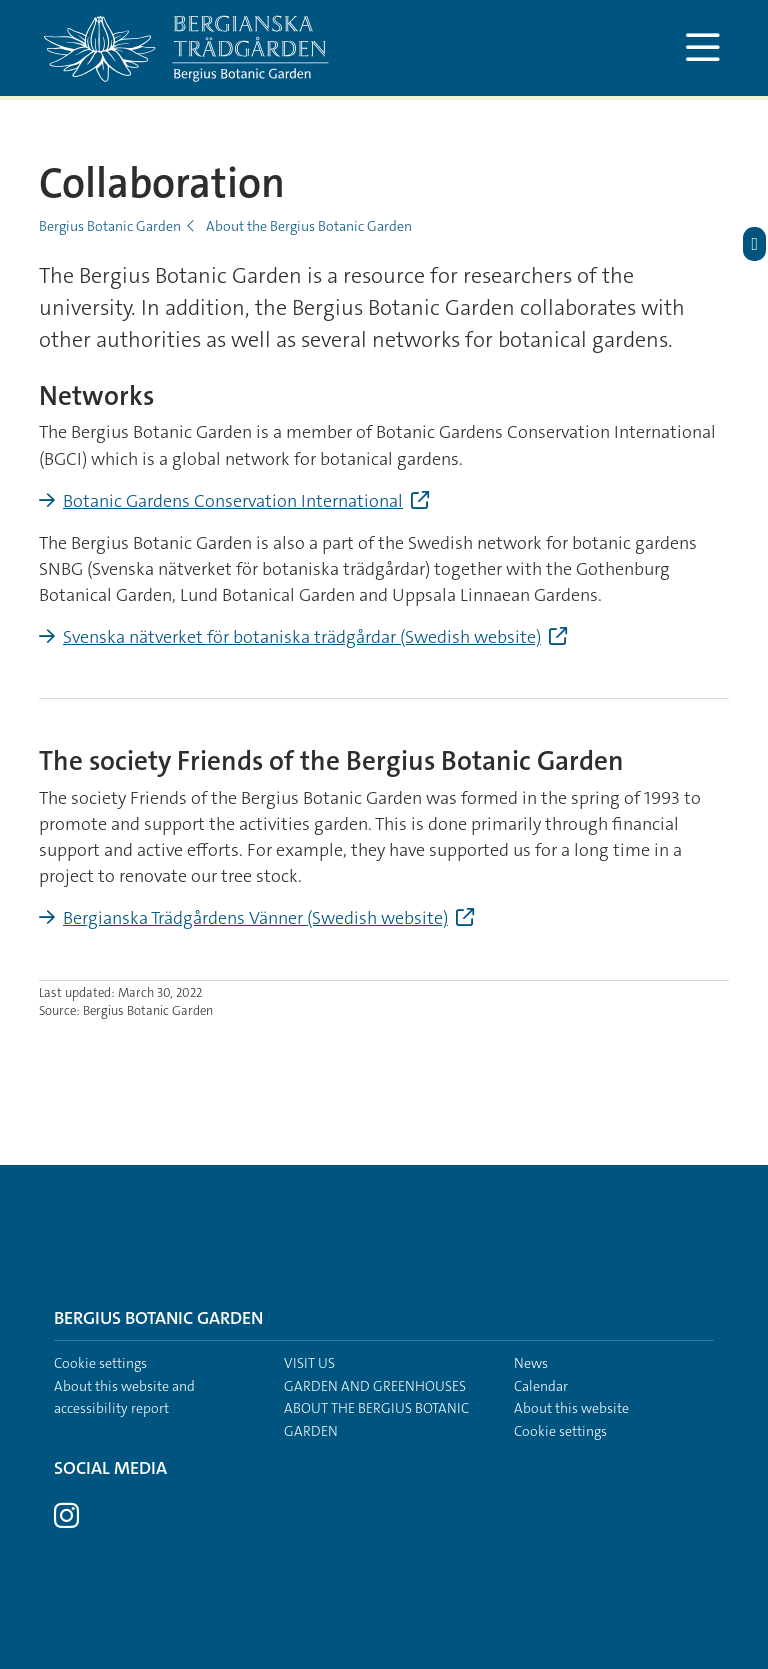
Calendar (541, 1386)
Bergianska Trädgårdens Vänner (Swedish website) (255, 918)
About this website (571, 1408)
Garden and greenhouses (375, 1386)
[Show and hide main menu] (702, 48)
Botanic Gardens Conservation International (233, 501)
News (531, 1363)
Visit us (309, 1363)
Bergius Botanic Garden (110, 226)
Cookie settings (100, 1363)
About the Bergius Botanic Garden (309, 226)
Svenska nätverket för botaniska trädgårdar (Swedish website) (302, 637)
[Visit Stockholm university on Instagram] (66, 1521)
